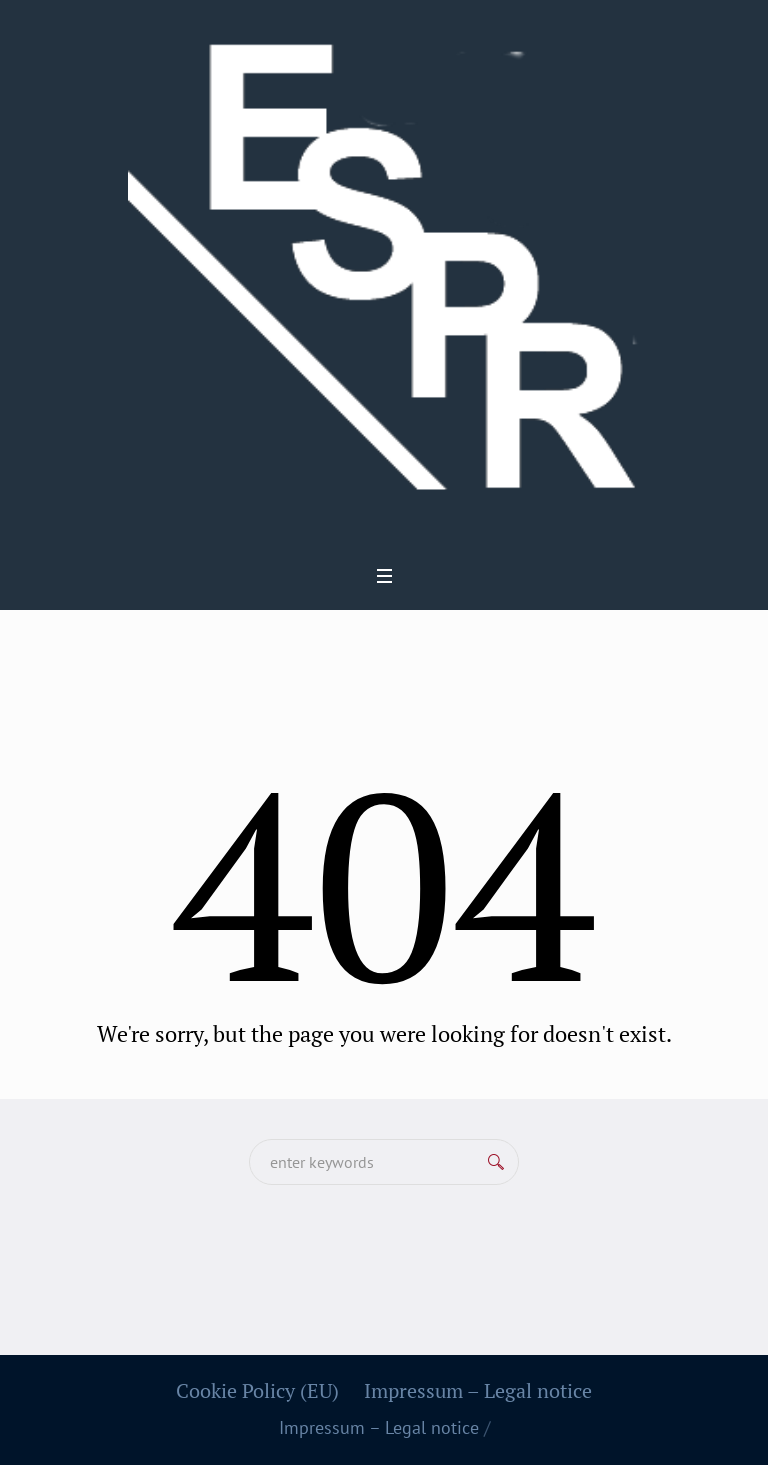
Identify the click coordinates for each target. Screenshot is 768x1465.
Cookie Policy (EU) (257, 1391)
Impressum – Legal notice (478, 1391)
